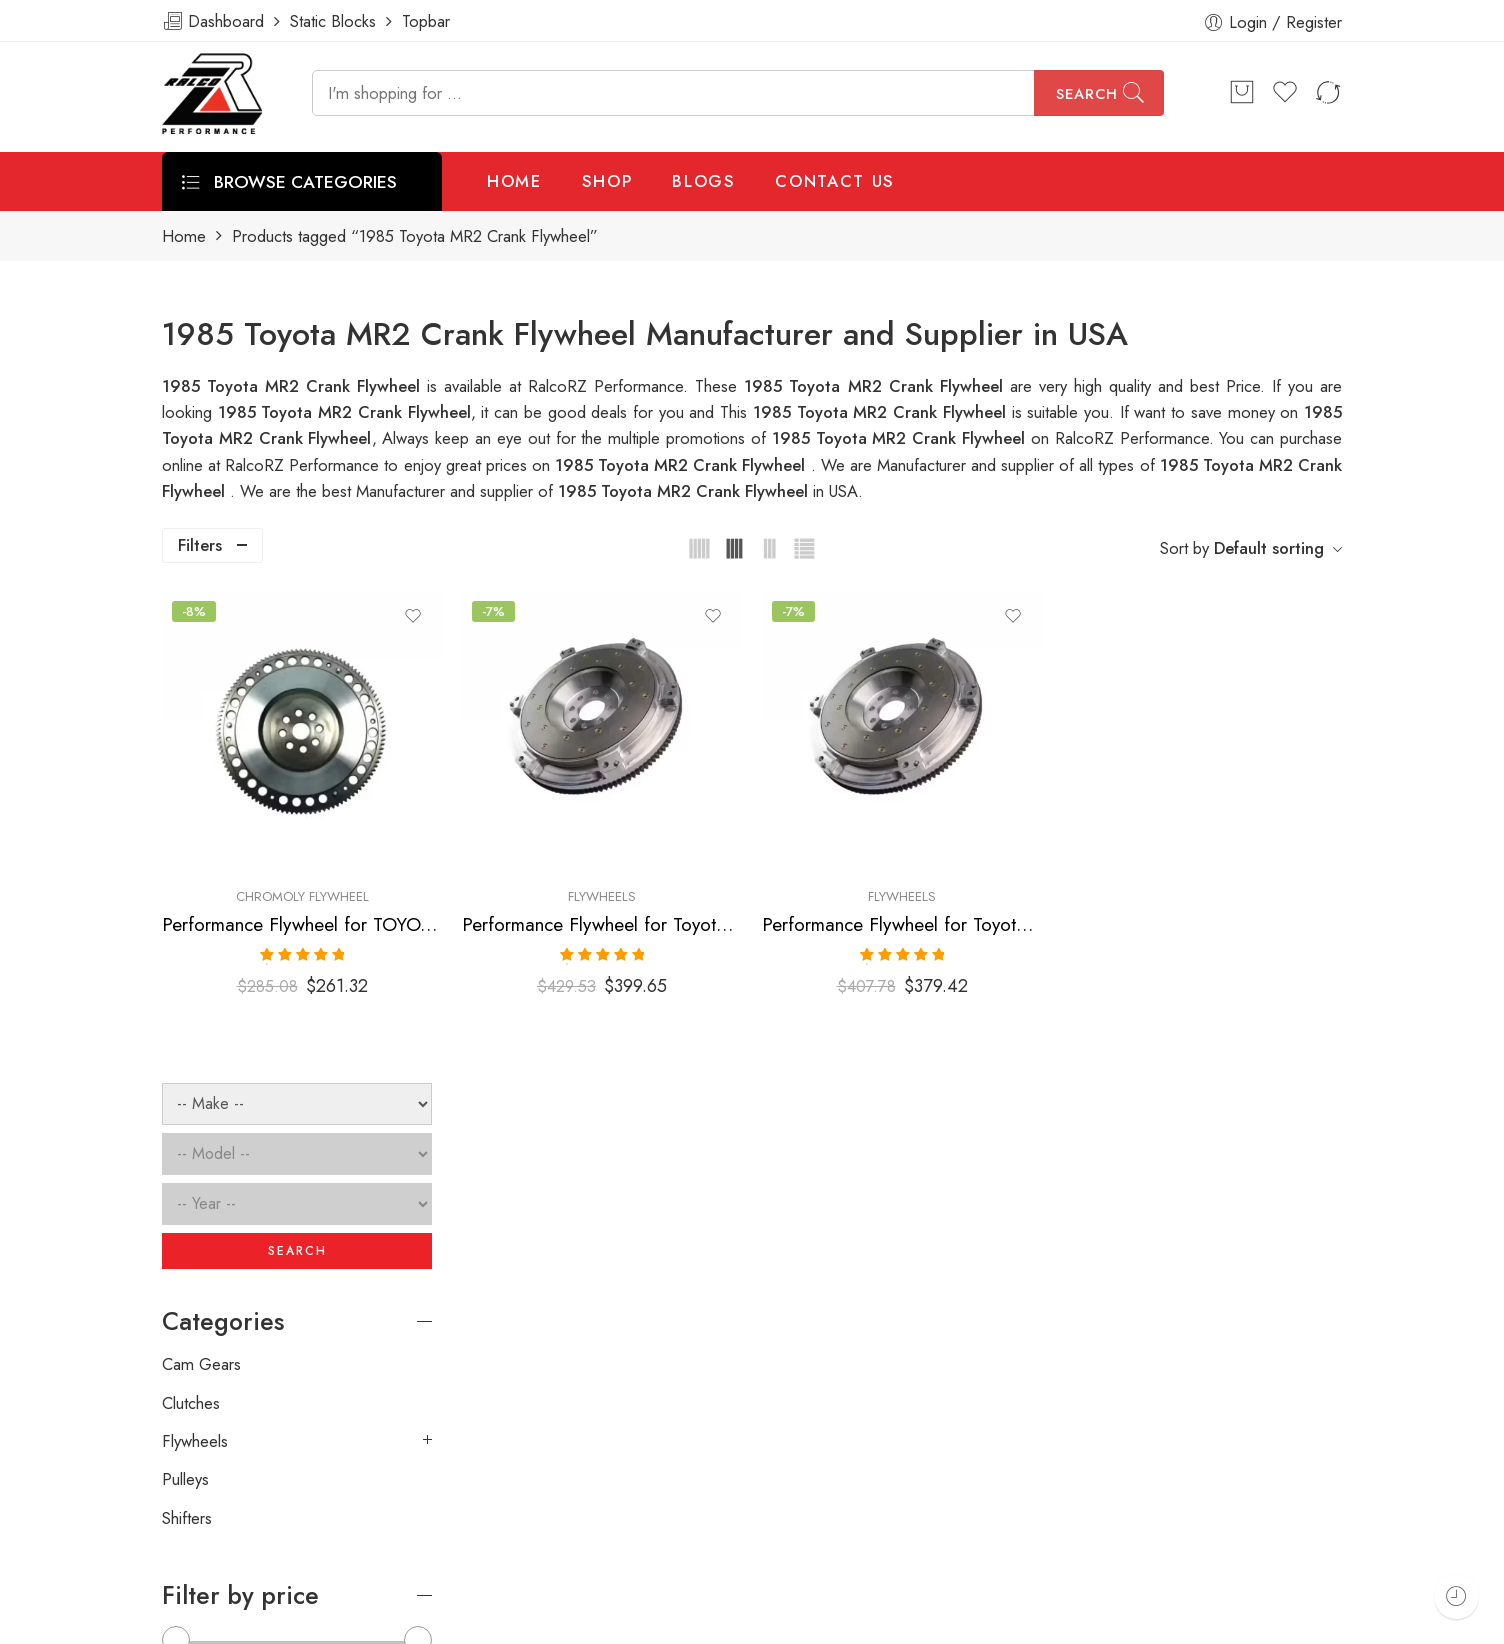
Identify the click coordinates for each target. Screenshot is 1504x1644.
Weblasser (257, 1621)
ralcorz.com (203, 1550)
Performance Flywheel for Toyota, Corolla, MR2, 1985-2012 (796, 846)
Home (184, 236)
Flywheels (796, 818)
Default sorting (1269, 548)
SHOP (607, 181)
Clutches (191, 911)
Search (1087, 94)
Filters (200, 545)
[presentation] (1040, 1341)
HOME (514, 181)
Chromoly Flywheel (573, 818)
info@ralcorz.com (223, 1514)
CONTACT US (835, 181)
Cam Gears (201, 872)
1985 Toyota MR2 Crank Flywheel (882, 412)
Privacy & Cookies (1233, 1621)
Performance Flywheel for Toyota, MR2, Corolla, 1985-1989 (1018, 846)
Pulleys (185, 987)
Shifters (187, 1026)
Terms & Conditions (1074, 1621)
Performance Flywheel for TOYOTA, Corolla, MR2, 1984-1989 (573, 846)
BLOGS (703, 181)
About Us (1359, 1621)
